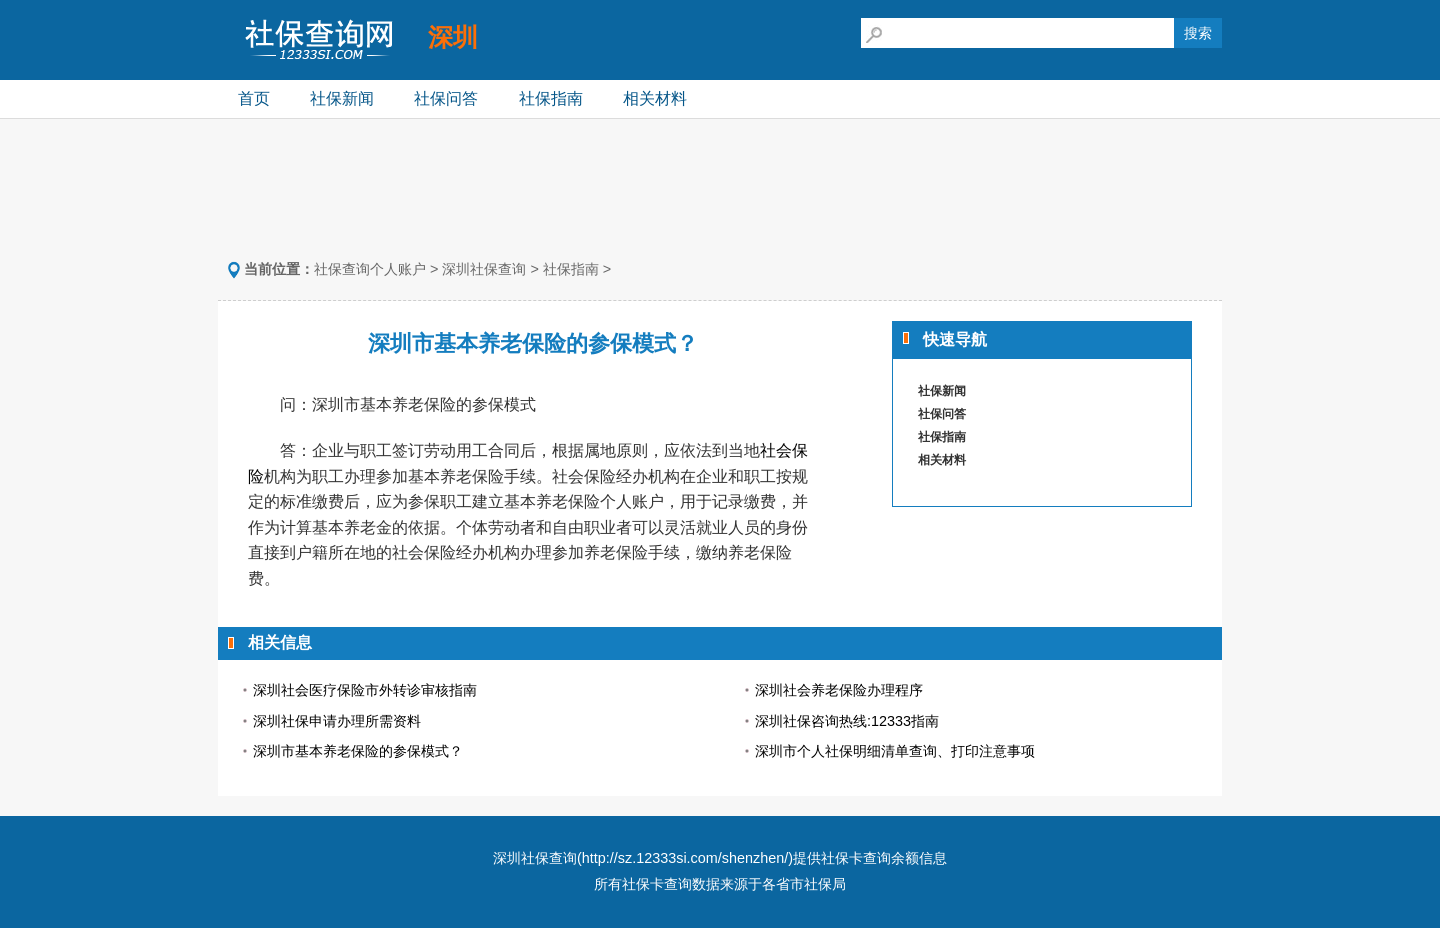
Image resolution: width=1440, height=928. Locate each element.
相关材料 (655, 98)
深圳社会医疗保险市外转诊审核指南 (365, 690)
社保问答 (446, 98)
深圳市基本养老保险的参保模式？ (358, 751)
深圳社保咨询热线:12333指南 (847, 721)
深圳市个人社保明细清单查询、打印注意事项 (895, 751)
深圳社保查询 (484, 269)
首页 (254, 98)
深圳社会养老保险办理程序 (839, 690)
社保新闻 (342, 98)
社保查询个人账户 (370, 269)
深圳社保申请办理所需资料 (337, 721)
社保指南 (551, 98)
